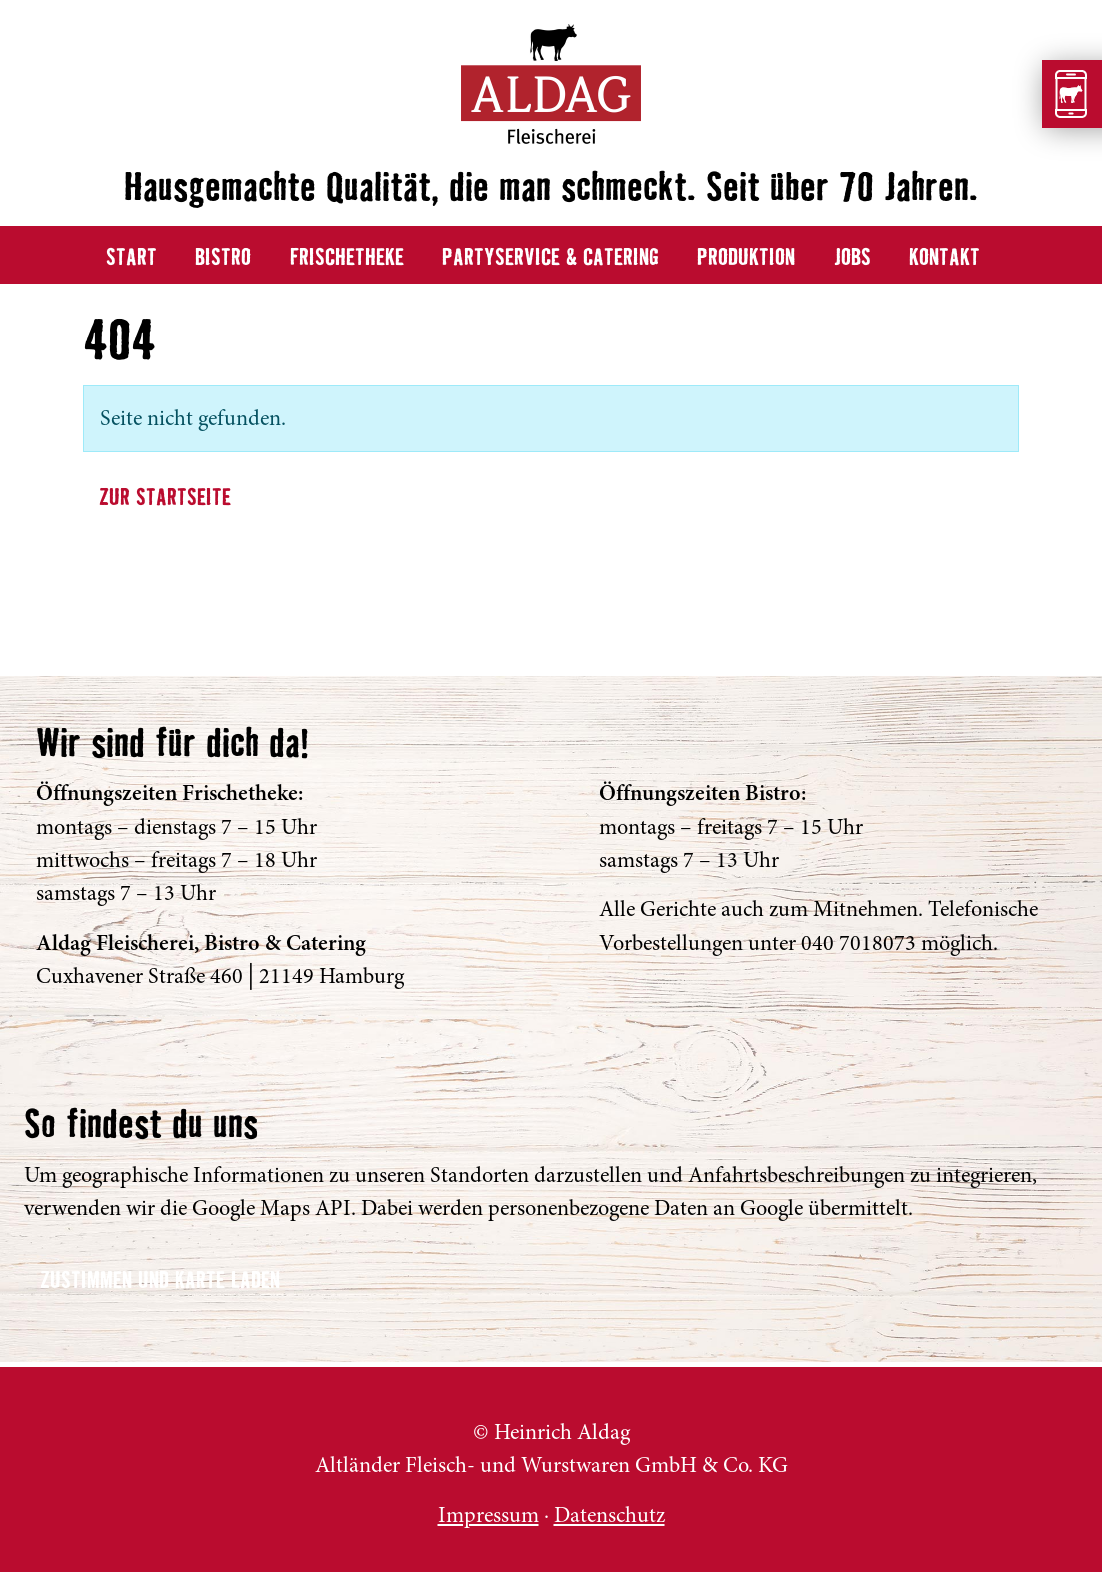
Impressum (488, 1515)
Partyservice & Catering (550, 258)
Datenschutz (609, 1515)
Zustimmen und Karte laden (160, 1281)
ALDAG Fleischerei (57, 1446)
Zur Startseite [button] (165, 498)
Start (131, 258)
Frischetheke (347, 258)
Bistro (223, 258)
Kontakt (944, 258)
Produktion (746, 258)
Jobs (852, 258)
